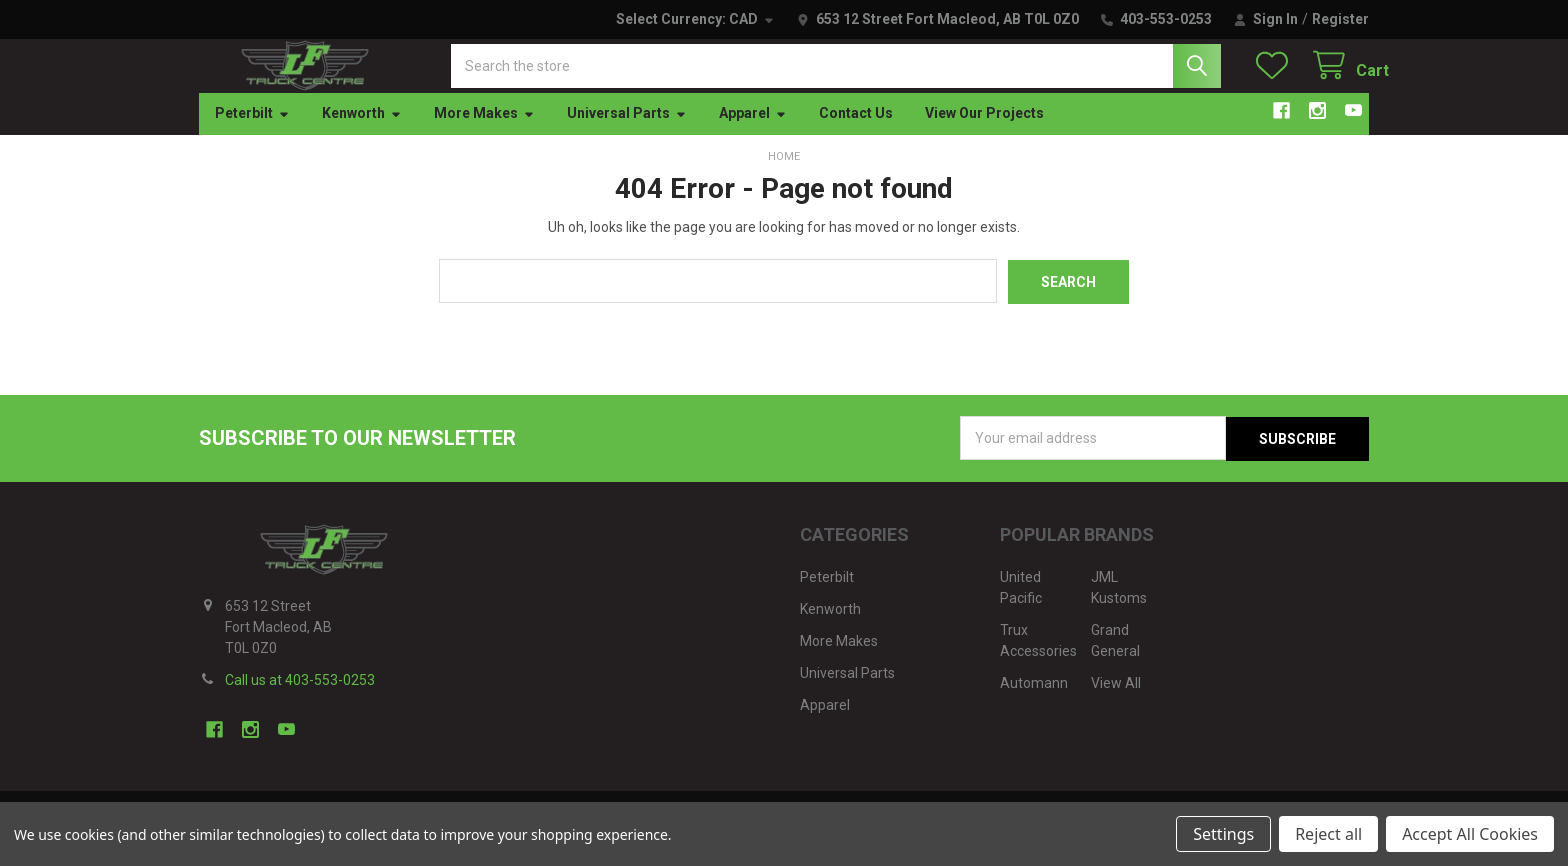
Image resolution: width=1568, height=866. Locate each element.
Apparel (753, 133)
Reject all (1328, 834)
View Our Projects (984, 133)
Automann (1034, 701)
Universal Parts (627, 133)
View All (1116, 701)
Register (1340, 19)
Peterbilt (252, 133)
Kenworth (362, 133)
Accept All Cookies (1470, 834)
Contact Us (856, 133)
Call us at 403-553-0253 (300, 698)
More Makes (484, 133)
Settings (1223, 834)
